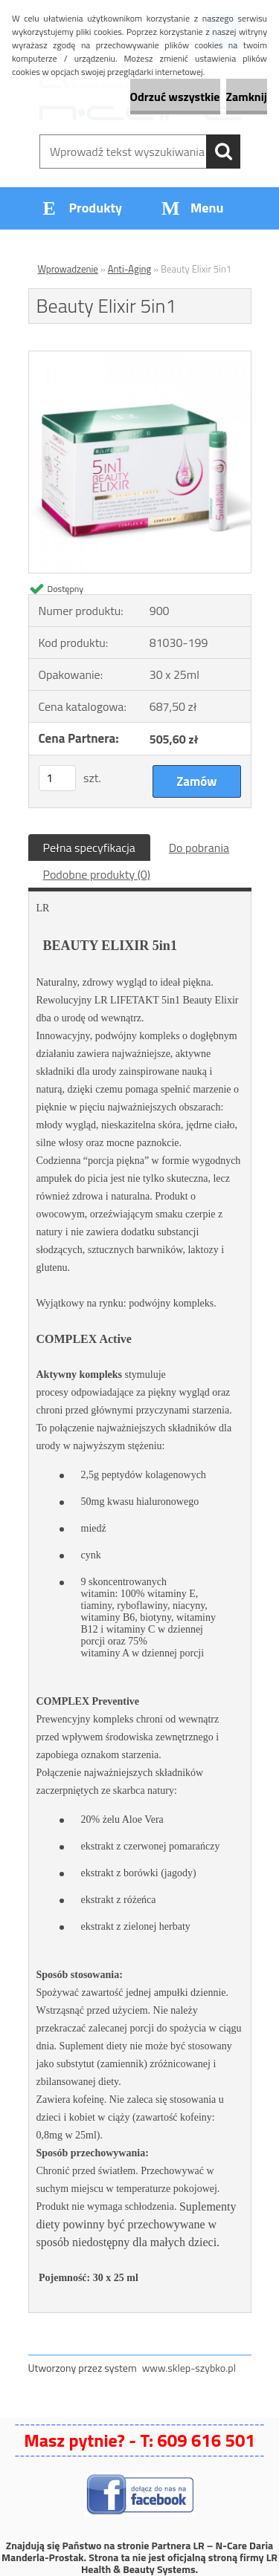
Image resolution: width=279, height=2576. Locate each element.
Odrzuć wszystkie (175, 96)
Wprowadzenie (68, 268)
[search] (223, 151)
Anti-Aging (130, 268)
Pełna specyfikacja (89, 847)
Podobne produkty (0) (97, 874)
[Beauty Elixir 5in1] (140, 357)
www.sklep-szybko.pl (189, 2367)
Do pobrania (199, 847)
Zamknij (246, 96)
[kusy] (57, 778)
